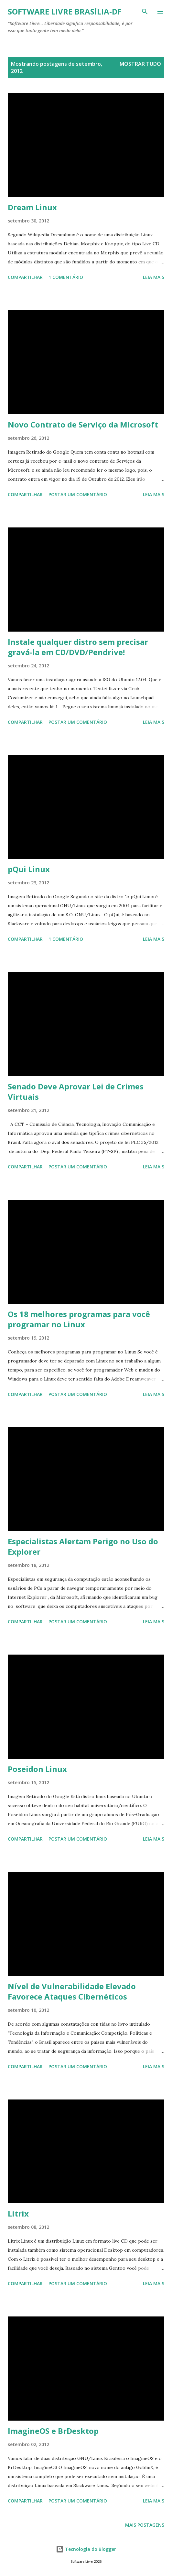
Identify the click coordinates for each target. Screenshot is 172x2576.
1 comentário (65, 277)
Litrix (18, 2213)
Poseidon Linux (37, 1769)
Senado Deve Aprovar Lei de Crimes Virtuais (76, 1091)
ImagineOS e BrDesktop (53, 2430)
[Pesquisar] (145, 11)
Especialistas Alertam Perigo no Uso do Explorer (83, 1546)
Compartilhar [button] (25, 277)
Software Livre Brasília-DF (65, 11)
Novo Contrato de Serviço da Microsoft (83, 424)
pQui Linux (29, 869)
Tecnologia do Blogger (86, 2549)
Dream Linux (32, 207)
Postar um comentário (77, 494)
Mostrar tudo (140, 63)
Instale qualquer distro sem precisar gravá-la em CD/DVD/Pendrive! (78, 646)
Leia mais (153, 277)
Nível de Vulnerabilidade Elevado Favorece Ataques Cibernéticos (72, 1991)
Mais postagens (144, 2525)
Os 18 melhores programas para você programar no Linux (79, 1319)
